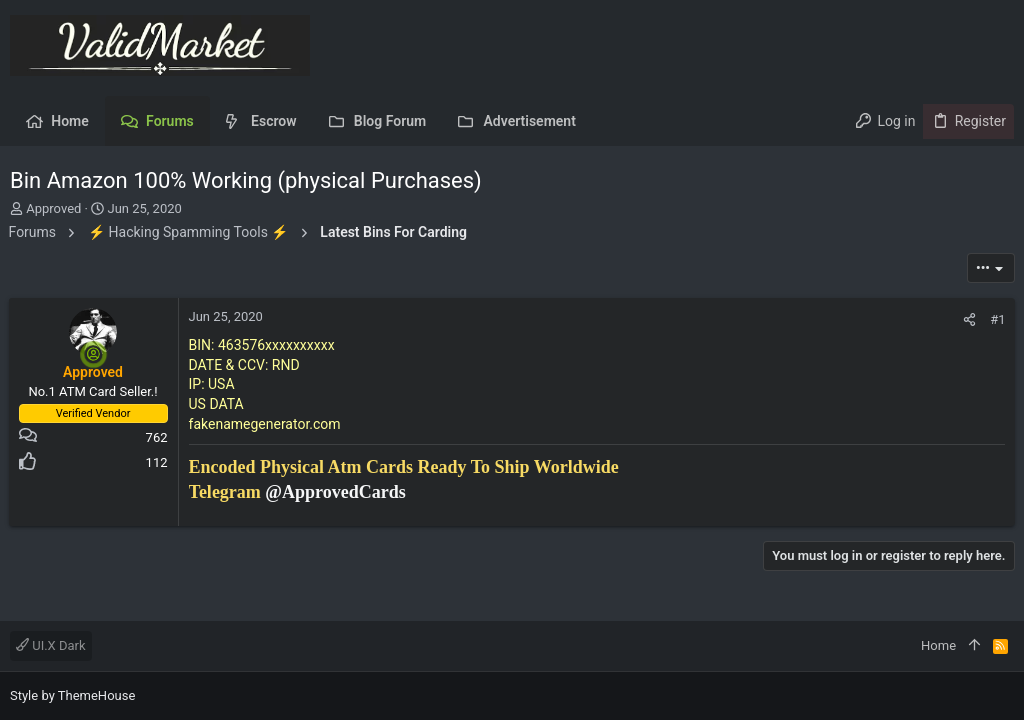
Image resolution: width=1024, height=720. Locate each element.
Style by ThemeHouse (72, 695)
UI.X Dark (51, 645)
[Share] (968, 319)
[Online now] (95, 354)
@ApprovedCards (337, 492)
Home (938, 645)
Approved (53, 208)
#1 (996, 319)
